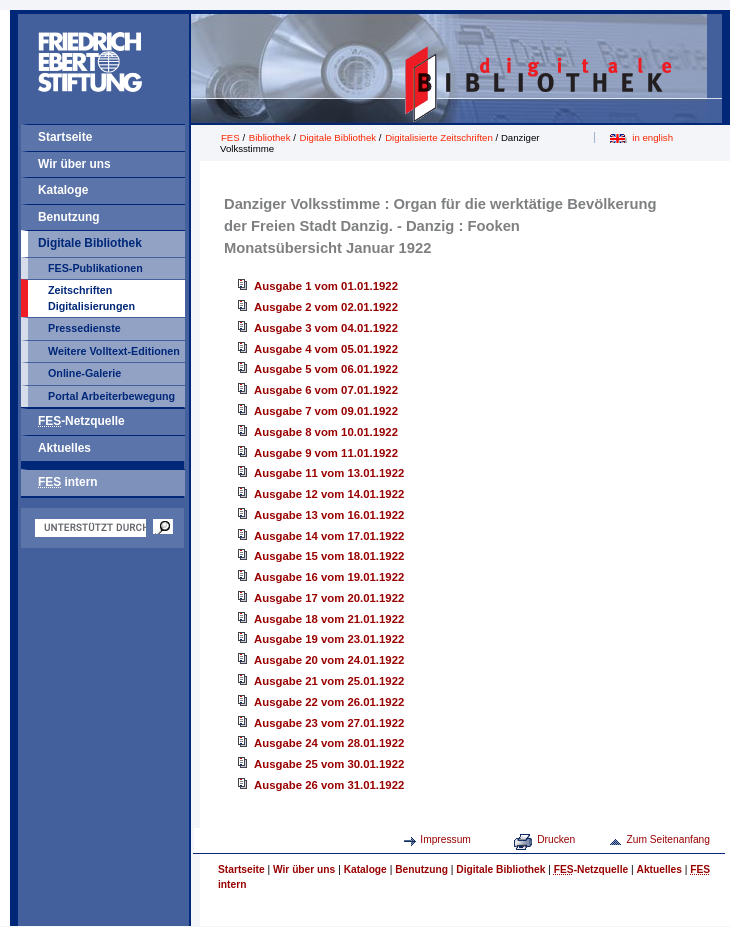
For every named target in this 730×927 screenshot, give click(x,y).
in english (652, 137)
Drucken (556, 840)
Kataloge (63, 190)
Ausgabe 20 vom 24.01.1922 (329, 660)
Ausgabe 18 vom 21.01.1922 (329, 619)
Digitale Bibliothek (90, 243)
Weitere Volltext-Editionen (114, 351)
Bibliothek (270, 137)
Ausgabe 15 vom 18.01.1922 (329, 556)
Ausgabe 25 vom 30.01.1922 (329, 764)
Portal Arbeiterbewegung (111, 396)
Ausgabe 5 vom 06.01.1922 (326, 369)
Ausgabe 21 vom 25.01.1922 (329, 681)
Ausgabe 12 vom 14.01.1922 (329, 494)
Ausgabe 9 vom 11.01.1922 (326, 453)
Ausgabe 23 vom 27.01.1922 (329, 723)
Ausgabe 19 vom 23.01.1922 (329, 639)
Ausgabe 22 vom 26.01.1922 (329, 702)
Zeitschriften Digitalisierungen (91, 298)
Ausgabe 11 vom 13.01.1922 (329, 473)
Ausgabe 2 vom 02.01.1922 (326, 307)
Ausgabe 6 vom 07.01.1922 (326, 390)
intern (68, 482)
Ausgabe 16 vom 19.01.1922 (329, 577)
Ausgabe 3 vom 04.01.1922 (326, 328)
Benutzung (69, 217)
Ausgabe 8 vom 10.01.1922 (326, 432)
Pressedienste (84, 328)
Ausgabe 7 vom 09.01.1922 (326, 411)
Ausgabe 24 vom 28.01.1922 (329, 743)
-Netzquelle (81, 421)
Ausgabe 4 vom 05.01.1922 (326, 349)
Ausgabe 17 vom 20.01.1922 (329, 598)
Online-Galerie (84, 373)
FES (230, 137)
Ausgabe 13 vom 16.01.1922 (329, 515)
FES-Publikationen (95, 268)
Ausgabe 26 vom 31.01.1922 (329, 785)
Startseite (65, 137)
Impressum (445, 840)
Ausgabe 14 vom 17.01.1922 (329, 536)
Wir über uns (74, 164)
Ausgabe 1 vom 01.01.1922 (326, 286)
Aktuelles (64, 448)
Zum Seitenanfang (668, 840)
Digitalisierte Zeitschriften (439, 137)
